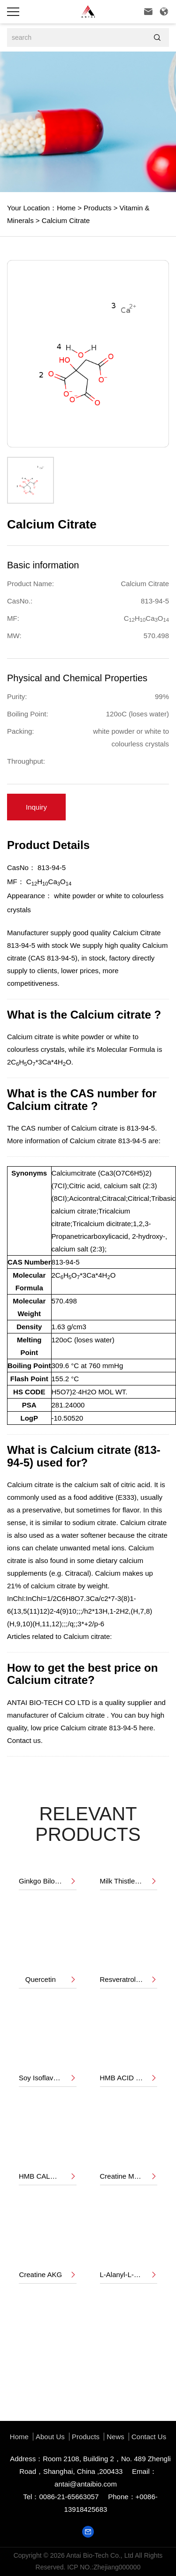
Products (96, 208)
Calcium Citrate (65, 220)
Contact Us (148, 2437)
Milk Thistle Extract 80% (129, 1881)
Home (66, 208)
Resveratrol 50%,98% (129, 1979)
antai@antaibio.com (85, 2484)
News (115, 2437)
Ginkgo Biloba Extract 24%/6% (48, 1881)
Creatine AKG (47, 2274)
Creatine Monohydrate (129, 2176)
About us (50, 2437)
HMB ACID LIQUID (129, 2078)
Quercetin (51, 1979)
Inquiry (36, 807)
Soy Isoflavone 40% (48, 2078)
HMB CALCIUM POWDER (48, 2176)
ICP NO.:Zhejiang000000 (103, 2567)
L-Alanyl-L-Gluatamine (129, 2274)
